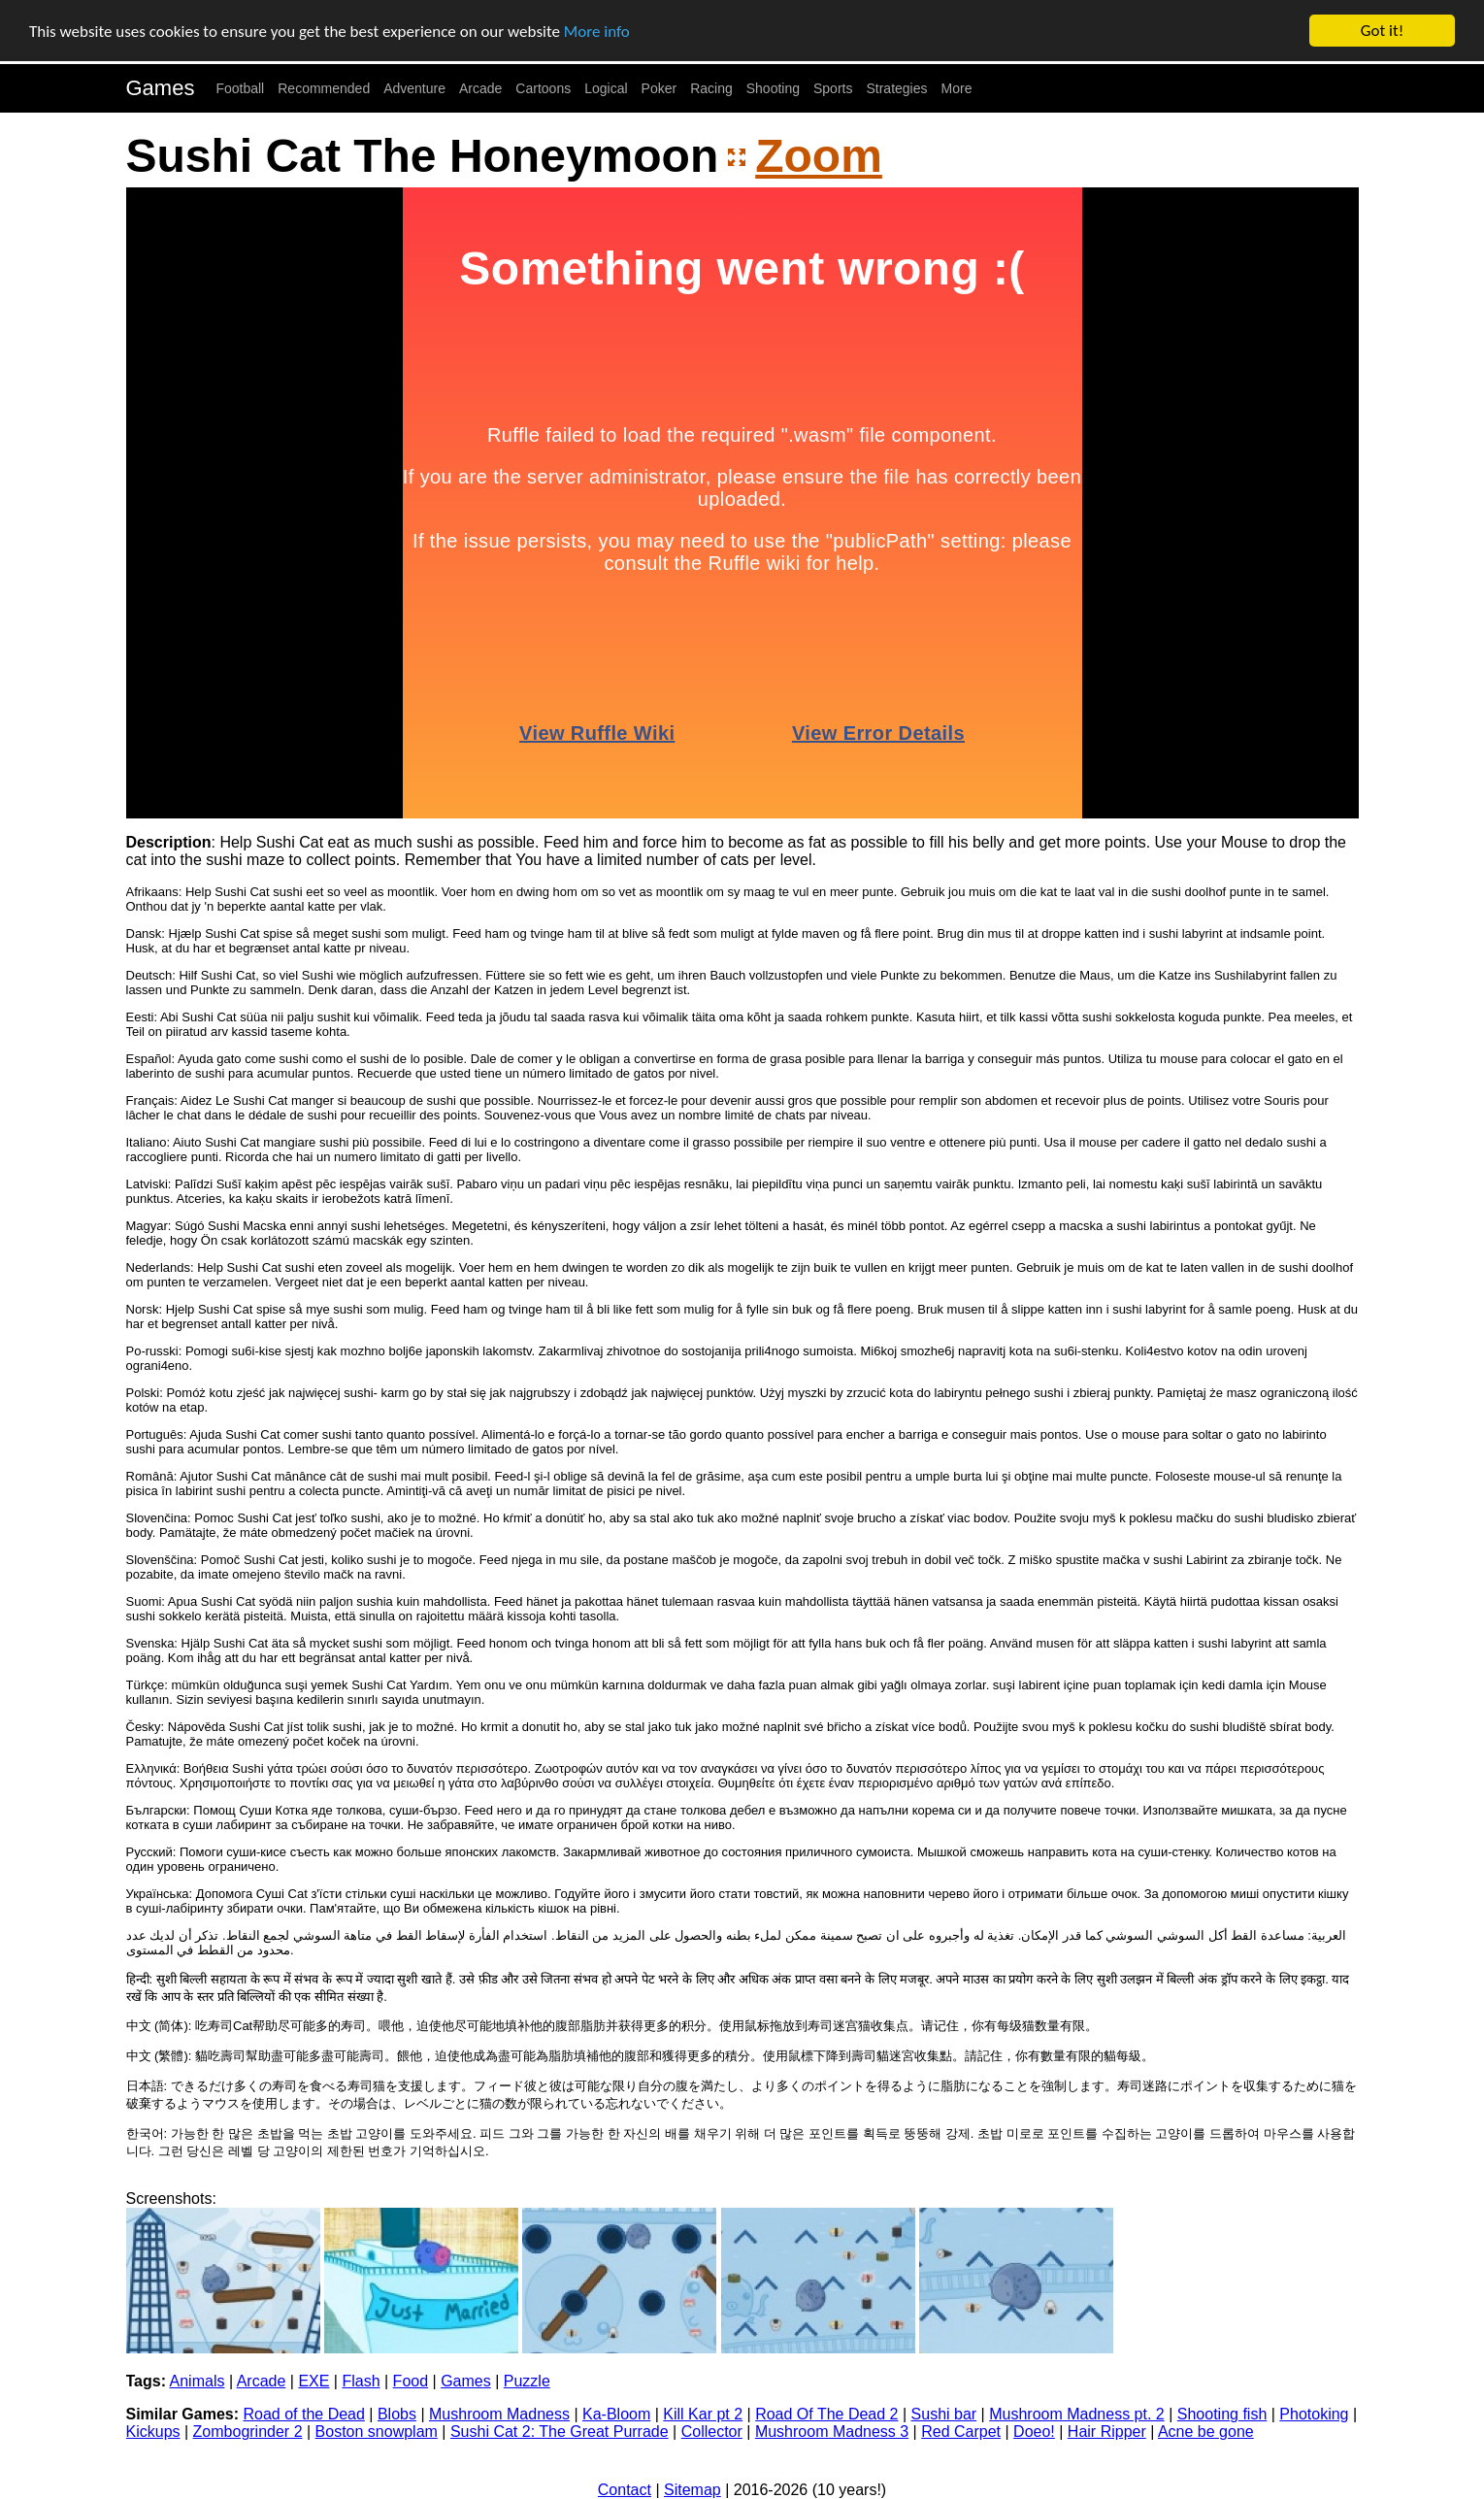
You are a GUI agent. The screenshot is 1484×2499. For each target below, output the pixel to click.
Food (410, 2381)
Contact (624, 2490)
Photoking (1313, 2414)
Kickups (153, 2431)
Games (160, 88)
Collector (711, 2431)
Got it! (1382, 30)
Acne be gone (1206, 2431)
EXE (313, 2381)
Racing (711, 88)
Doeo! (1034, 2431)
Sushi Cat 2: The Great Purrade (559, 2431)
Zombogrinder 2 (248, 2431)
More (957, 88)
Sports (832, 88)
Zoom (818, 156)
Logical (605, 88)
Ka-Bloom (616, 2414)
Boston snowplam (376, 2431)
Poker (659, 88)
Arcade (480, 88)
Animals (197, 2381)
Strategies (896, 88)
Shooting (773, 88)
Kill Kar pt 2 (702, 2414)
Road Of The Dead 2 (826, 2414)
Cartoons (543, 88)
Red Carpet (961, 2431)
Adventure (414, 88)
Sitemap (692, 2490)
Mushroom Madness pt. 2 (1077, 2414)
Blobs (397, 2414)
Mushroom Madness (499, 2414)
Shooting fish (1222, 2414)
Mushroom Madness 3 (831, 2431)
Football (239, 88)
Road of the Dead (303, 2414)
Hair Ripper (1107, 2431)
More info (597, 30)
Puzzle (527, 2381)
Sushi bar (944, 2414)
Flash (360, 2381)
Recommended (324, 88)
